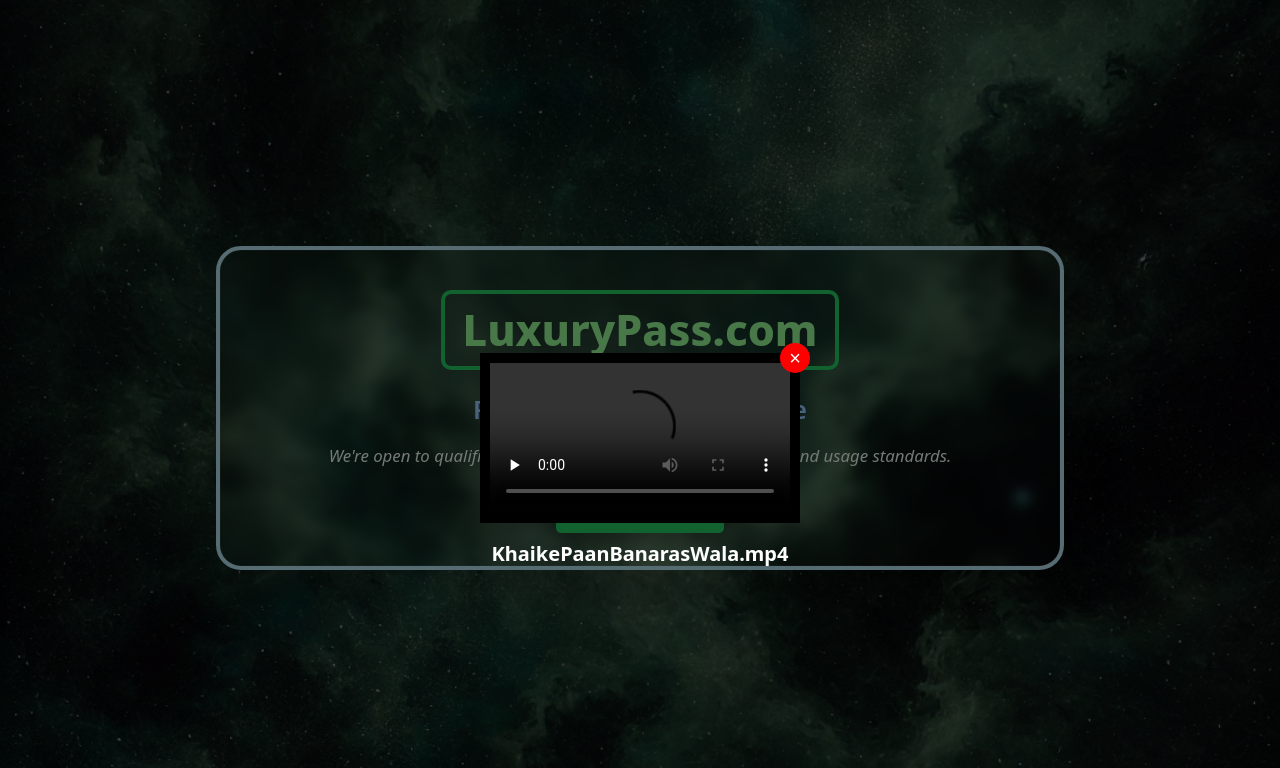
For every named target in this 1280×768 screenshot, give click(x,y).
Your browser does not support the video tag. (640, 438)
